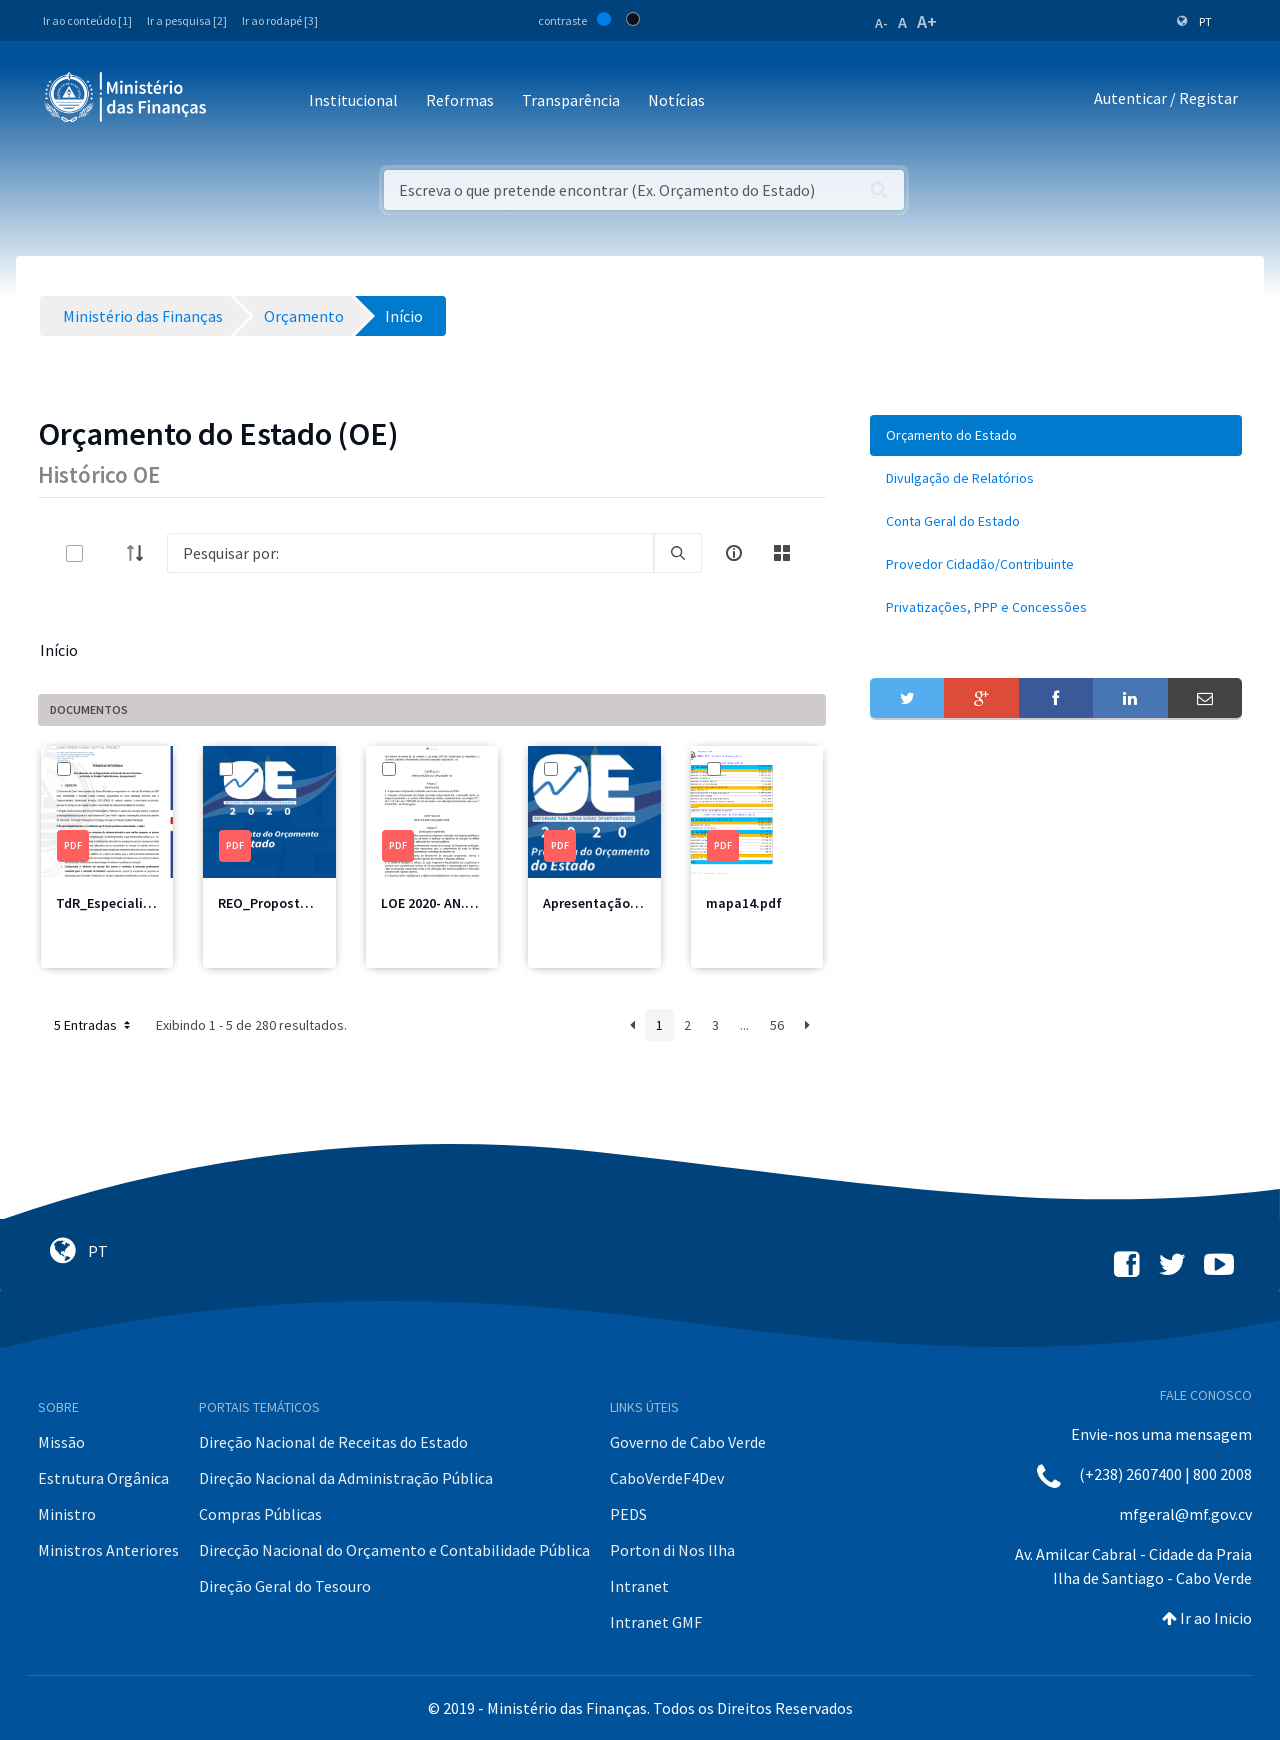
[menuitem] (1056, 435)
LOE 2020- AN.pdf (434, 903)
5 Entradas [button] (94, 1025)
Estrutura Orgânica (103, 1478)
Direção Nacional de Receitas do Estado (333, 1442)
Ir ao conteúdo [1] (87, 20)
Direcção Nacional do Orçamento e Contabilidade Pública (394, 1550)
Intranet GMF (656, 1622)
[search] (678, 553)
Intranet (639, 1586)
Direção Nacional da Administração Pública (346, 1478)
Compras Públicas (260, 1514)
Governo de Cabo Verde (688, 1442)
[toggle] (107, 553)
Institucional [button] (353, 100)
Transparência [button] (571, 100)
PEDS (628, 1514)
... (744, 1025)
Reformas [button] (460, 100)
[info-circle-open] (734, 553)
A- (881, 23)
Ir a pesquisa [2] (187, 20)
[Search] (410, 553)
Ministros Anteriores (108, 1550)
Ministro (67, 1514)
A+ (927, 21)
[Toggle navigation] (238, 101)
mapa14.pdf (744, 903)
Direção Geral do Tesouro (285, 1586)
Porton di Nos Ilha (672, 1550)
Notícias (676, 100)
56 (777, 1025)
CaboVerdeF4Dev (667, 1478)
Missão (61, 1442)
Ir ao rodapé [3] (280, 20)
